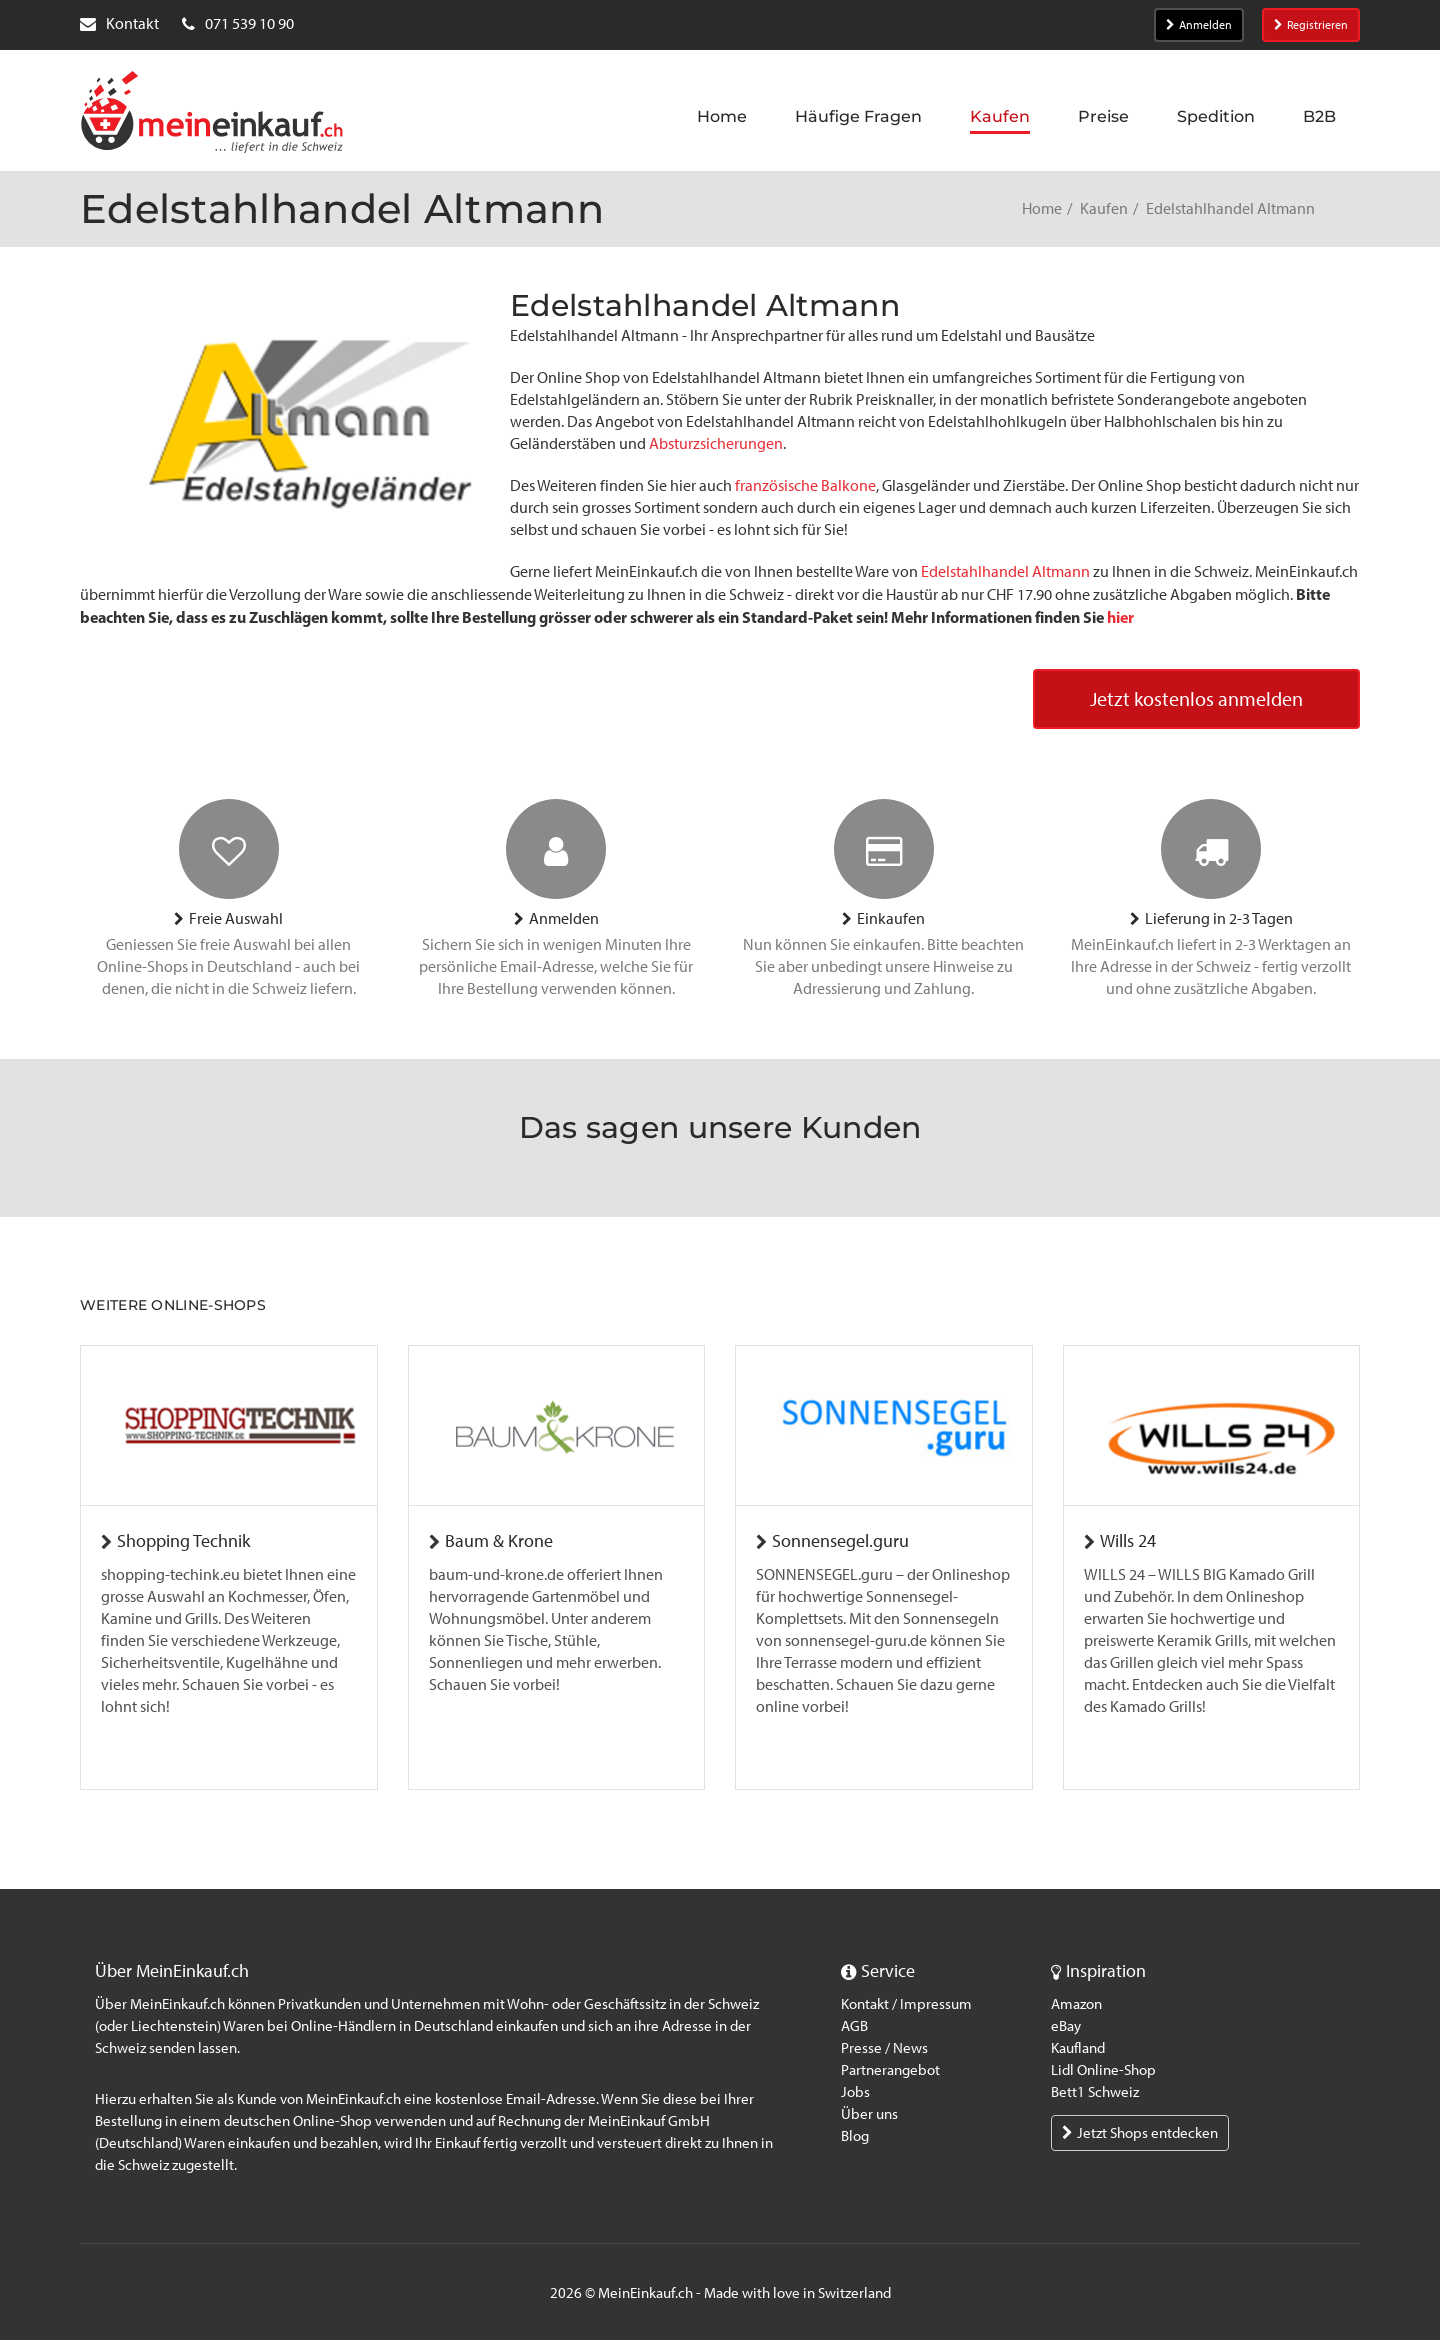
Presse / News (884, 2049)
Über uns (869, 2115)
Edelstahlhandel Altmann (1005, 571)
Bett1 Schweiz (1095, 2093)
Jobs (855, 2093)
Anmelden (1199, 25)
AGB (854, 2027)
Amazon (1076, 2005)
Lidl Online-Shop (1103, 2071)
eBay (1066, 2027)
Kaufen (1104, 208)
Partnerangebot (890, 2071)
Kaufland (1078, 2049)
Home (1042, 208)
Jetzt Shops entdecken (1140, 2134)
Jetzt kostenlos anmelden (1196, 700)
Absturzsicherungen (716, 443)
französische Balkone (805, 485)
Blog (855, 2137)
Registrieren (1311, 25)
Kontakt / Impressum (906, 2005)
